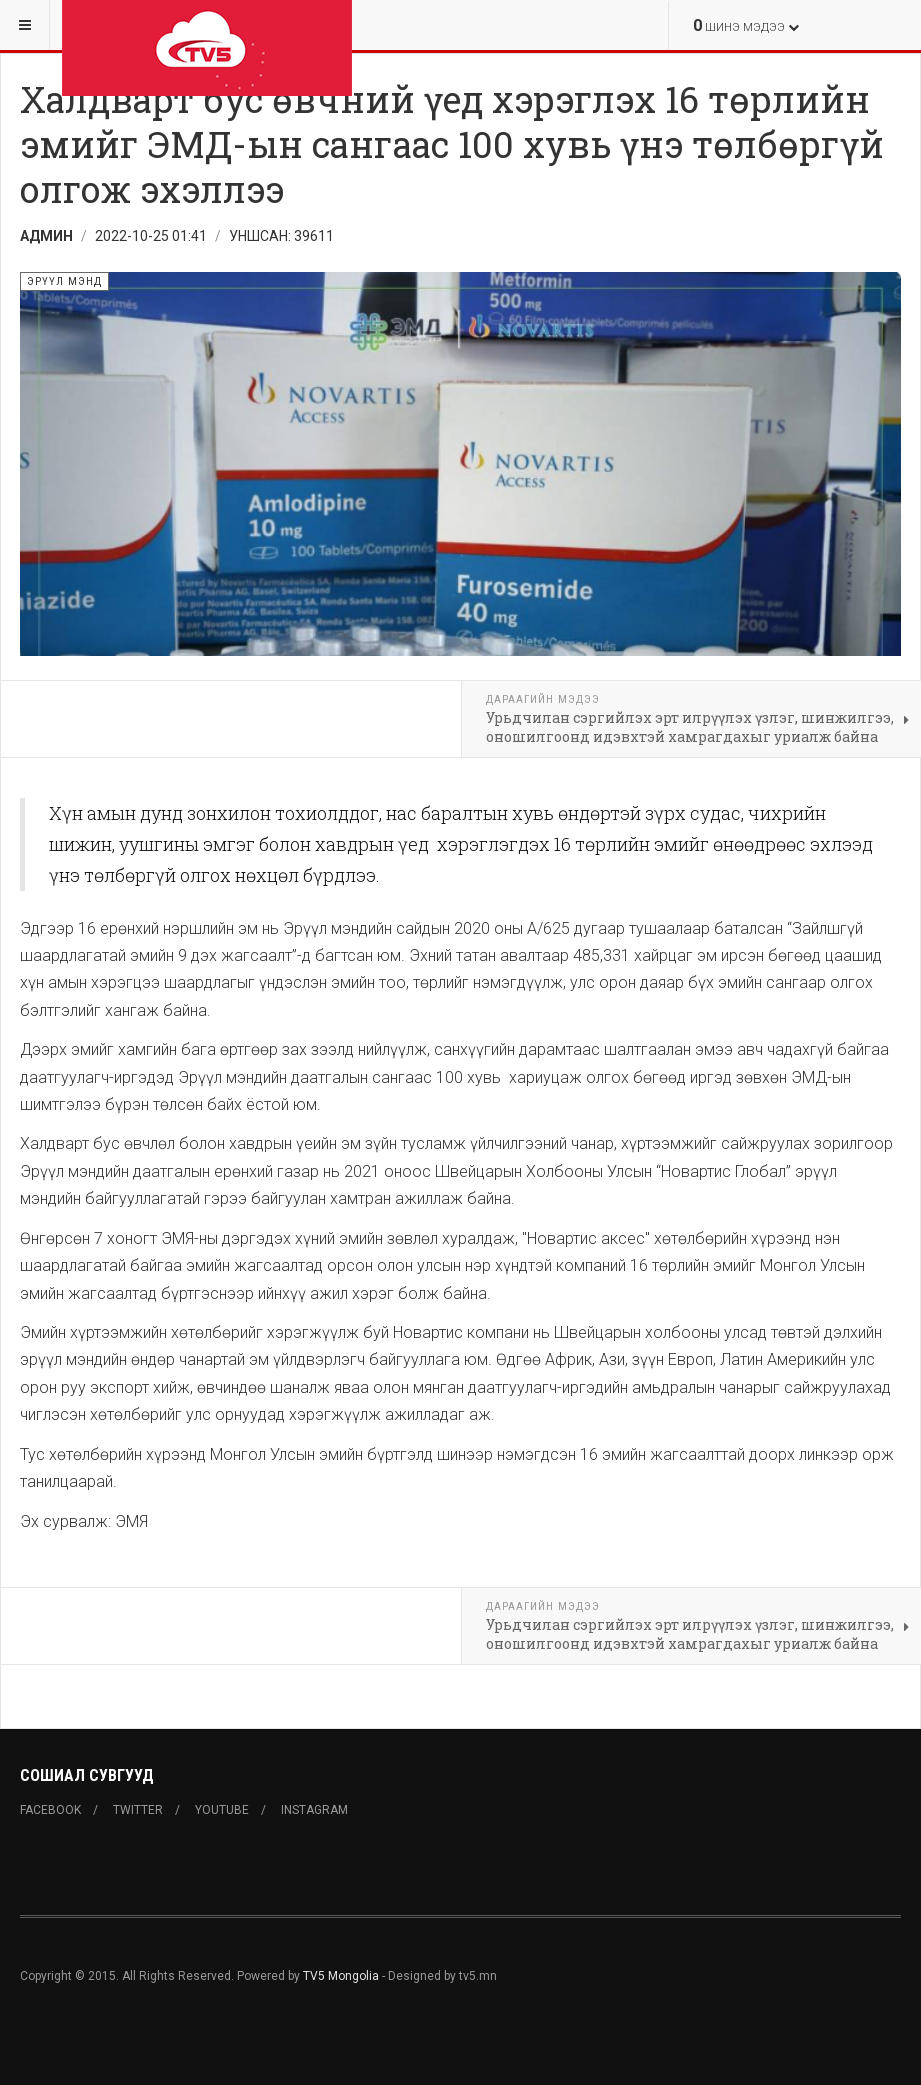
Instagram (314, 1810)
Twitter (138, 1810)
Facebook (50, 1810)
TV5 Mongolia (341, 1976)
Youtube (222, 1810)
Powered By (111, 2036)
